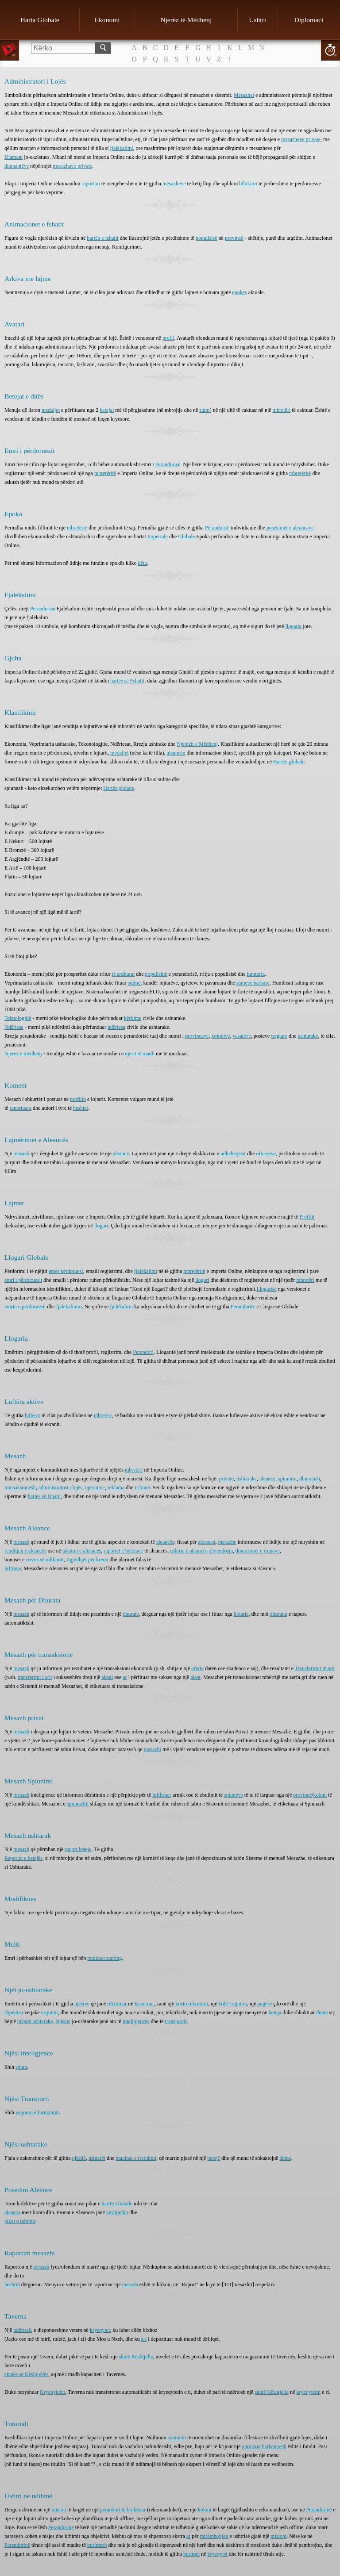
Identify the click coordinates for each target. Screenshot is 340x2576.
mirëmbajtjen (214, 2536)
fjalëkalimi (121, 148)
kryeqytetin (308, 2392)
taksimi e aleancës (81, 1551)
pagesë (265, 2004)
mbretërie (77, 528)
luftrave (12, 1568)
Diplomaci (308, 19)
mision (58, 2510)
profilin (78, 1099)
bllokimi (248, 183)
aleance (121, 1153)
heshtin (12, 2284)
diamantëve (16, 166)
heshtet (80, 1108)
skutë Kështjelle (136, 2357)
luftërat (32, 1415)
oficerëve (266, 1153)
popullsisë (206, 238)
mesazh (21, 1153)
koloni (320, 1795)
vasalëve (241, 1036)
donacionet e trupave (258, 1551)
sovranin (177, 2437)
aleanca (12, 2212)
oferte (197, 1668)
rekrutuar (117, 2004)
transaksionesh (20, 1487)
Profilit (306, 1217)
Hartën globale (289, 762)
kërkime (132, 1018)
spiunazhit (78, 1804)
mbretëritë (105, 473)
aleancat (206, 1542)
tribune (142, 1487)
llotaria (241, 1614)
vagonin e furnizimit (37, 2112)
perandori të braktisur (123, 2510)
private (226, 1479)
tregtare (279, 1036)
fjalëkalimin (69, 1306)
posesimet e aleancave (290, 528)
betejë (213, 2158)
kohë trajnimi (233, 2004)
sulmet (135, 983)
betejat (107, 410)
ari (144, 2339)
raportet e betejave (123, 1551)
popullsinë (156, 974)
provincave (197, 1036)
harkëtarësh (274, 2446)
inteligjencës (136, 2021)
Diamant (13, 157)
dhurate (131, 1614)
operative (95, 1487)
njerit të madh (139, 1053)
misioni (278, 2536)
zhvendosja (221, 1551)
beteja (275, 2012)
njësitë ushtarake (35, 2021)
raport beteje (78, 1849)
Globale (186, 536)
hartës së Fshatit (127, 681)
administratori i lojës (60, 1487)
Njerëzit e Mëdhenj (197, 744)
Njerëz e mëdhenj (23, 1053)
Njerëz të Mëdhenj (186, 19)
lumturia (256, 974)
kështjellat (117, 2212)
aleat (195, 1677)
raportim (90, 183)
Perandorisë (168, 464)
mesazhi (152, 1749)
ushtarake (308, 1036)
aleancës (165, 1542)
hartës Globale (116, 2203)
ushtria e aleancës (189, 1551)
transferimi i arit (35, 1677)
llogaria (294, 626)
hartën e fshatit (102, 238)
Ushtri (257, 19)
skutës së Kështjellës (26, 2374)
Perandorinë (319, 2510)
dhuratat (278, 1614)
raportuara (20, 1108)
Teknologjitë (17, 1018)
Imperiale (157, 536)
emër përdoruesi (66, 1271)
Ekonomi (107, 19)
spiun (21, 2067)
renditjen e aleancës (25, 1551)
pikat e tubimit (19, 2221)
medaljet (51, 410)
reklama (116, 1487)
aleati (107, 1677)
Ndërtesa (13, 1027)
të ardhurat (123, 974)
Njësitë (62, 2021)
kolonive (220, 1036)
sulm (204, 410)
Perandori (143, 1352)
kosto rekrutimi (191, 2004)
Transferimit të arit (315, 1668)
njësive (81, 2004)
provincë (234, 238)
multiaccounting (104, 1958)
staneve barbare (253, 983)
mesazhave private (72, 166)
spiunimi (287, 1479)
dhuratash (309, 1479)
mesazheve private (301, 139)
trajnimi (49, 2012)
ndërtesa (116, 1027)
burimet (191, 2554)
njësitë (79, 2158)
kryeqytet (100, 2330)
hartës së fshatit (44, 1496)
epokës (239, 292)
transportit (176, 2021)
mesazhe (227, 1542)
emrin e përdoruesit (25, 1306)
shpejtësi (13, 2012)
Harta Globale (39, 19)
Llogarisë (266, 1289)
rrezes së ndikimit (45, 1559)
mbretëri (282, 410)
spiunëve (233, 1795)
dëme (322, 2012)
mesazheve (174, 183)
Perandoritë (217, 528)
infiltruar (161, 1795)
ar (125, 1677)
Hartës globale (118, 788)
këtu (142, 563)
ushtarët (97, 2158)
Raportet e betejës (23, 1858)
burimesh (97, 2545)
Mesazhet (244, 95)
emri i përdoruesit (23, 1280)
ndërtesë (22, 2330)
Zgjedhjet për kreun (87, 1559)
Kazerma (144, 2004)
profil (168, 338)
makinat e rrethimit (136, 2158)
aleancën (176, 753)
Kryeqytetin (52, 2392)
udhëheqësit (233, 1153)
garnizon (251, 2446)
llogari (101, 1226)
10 (330, 50)
